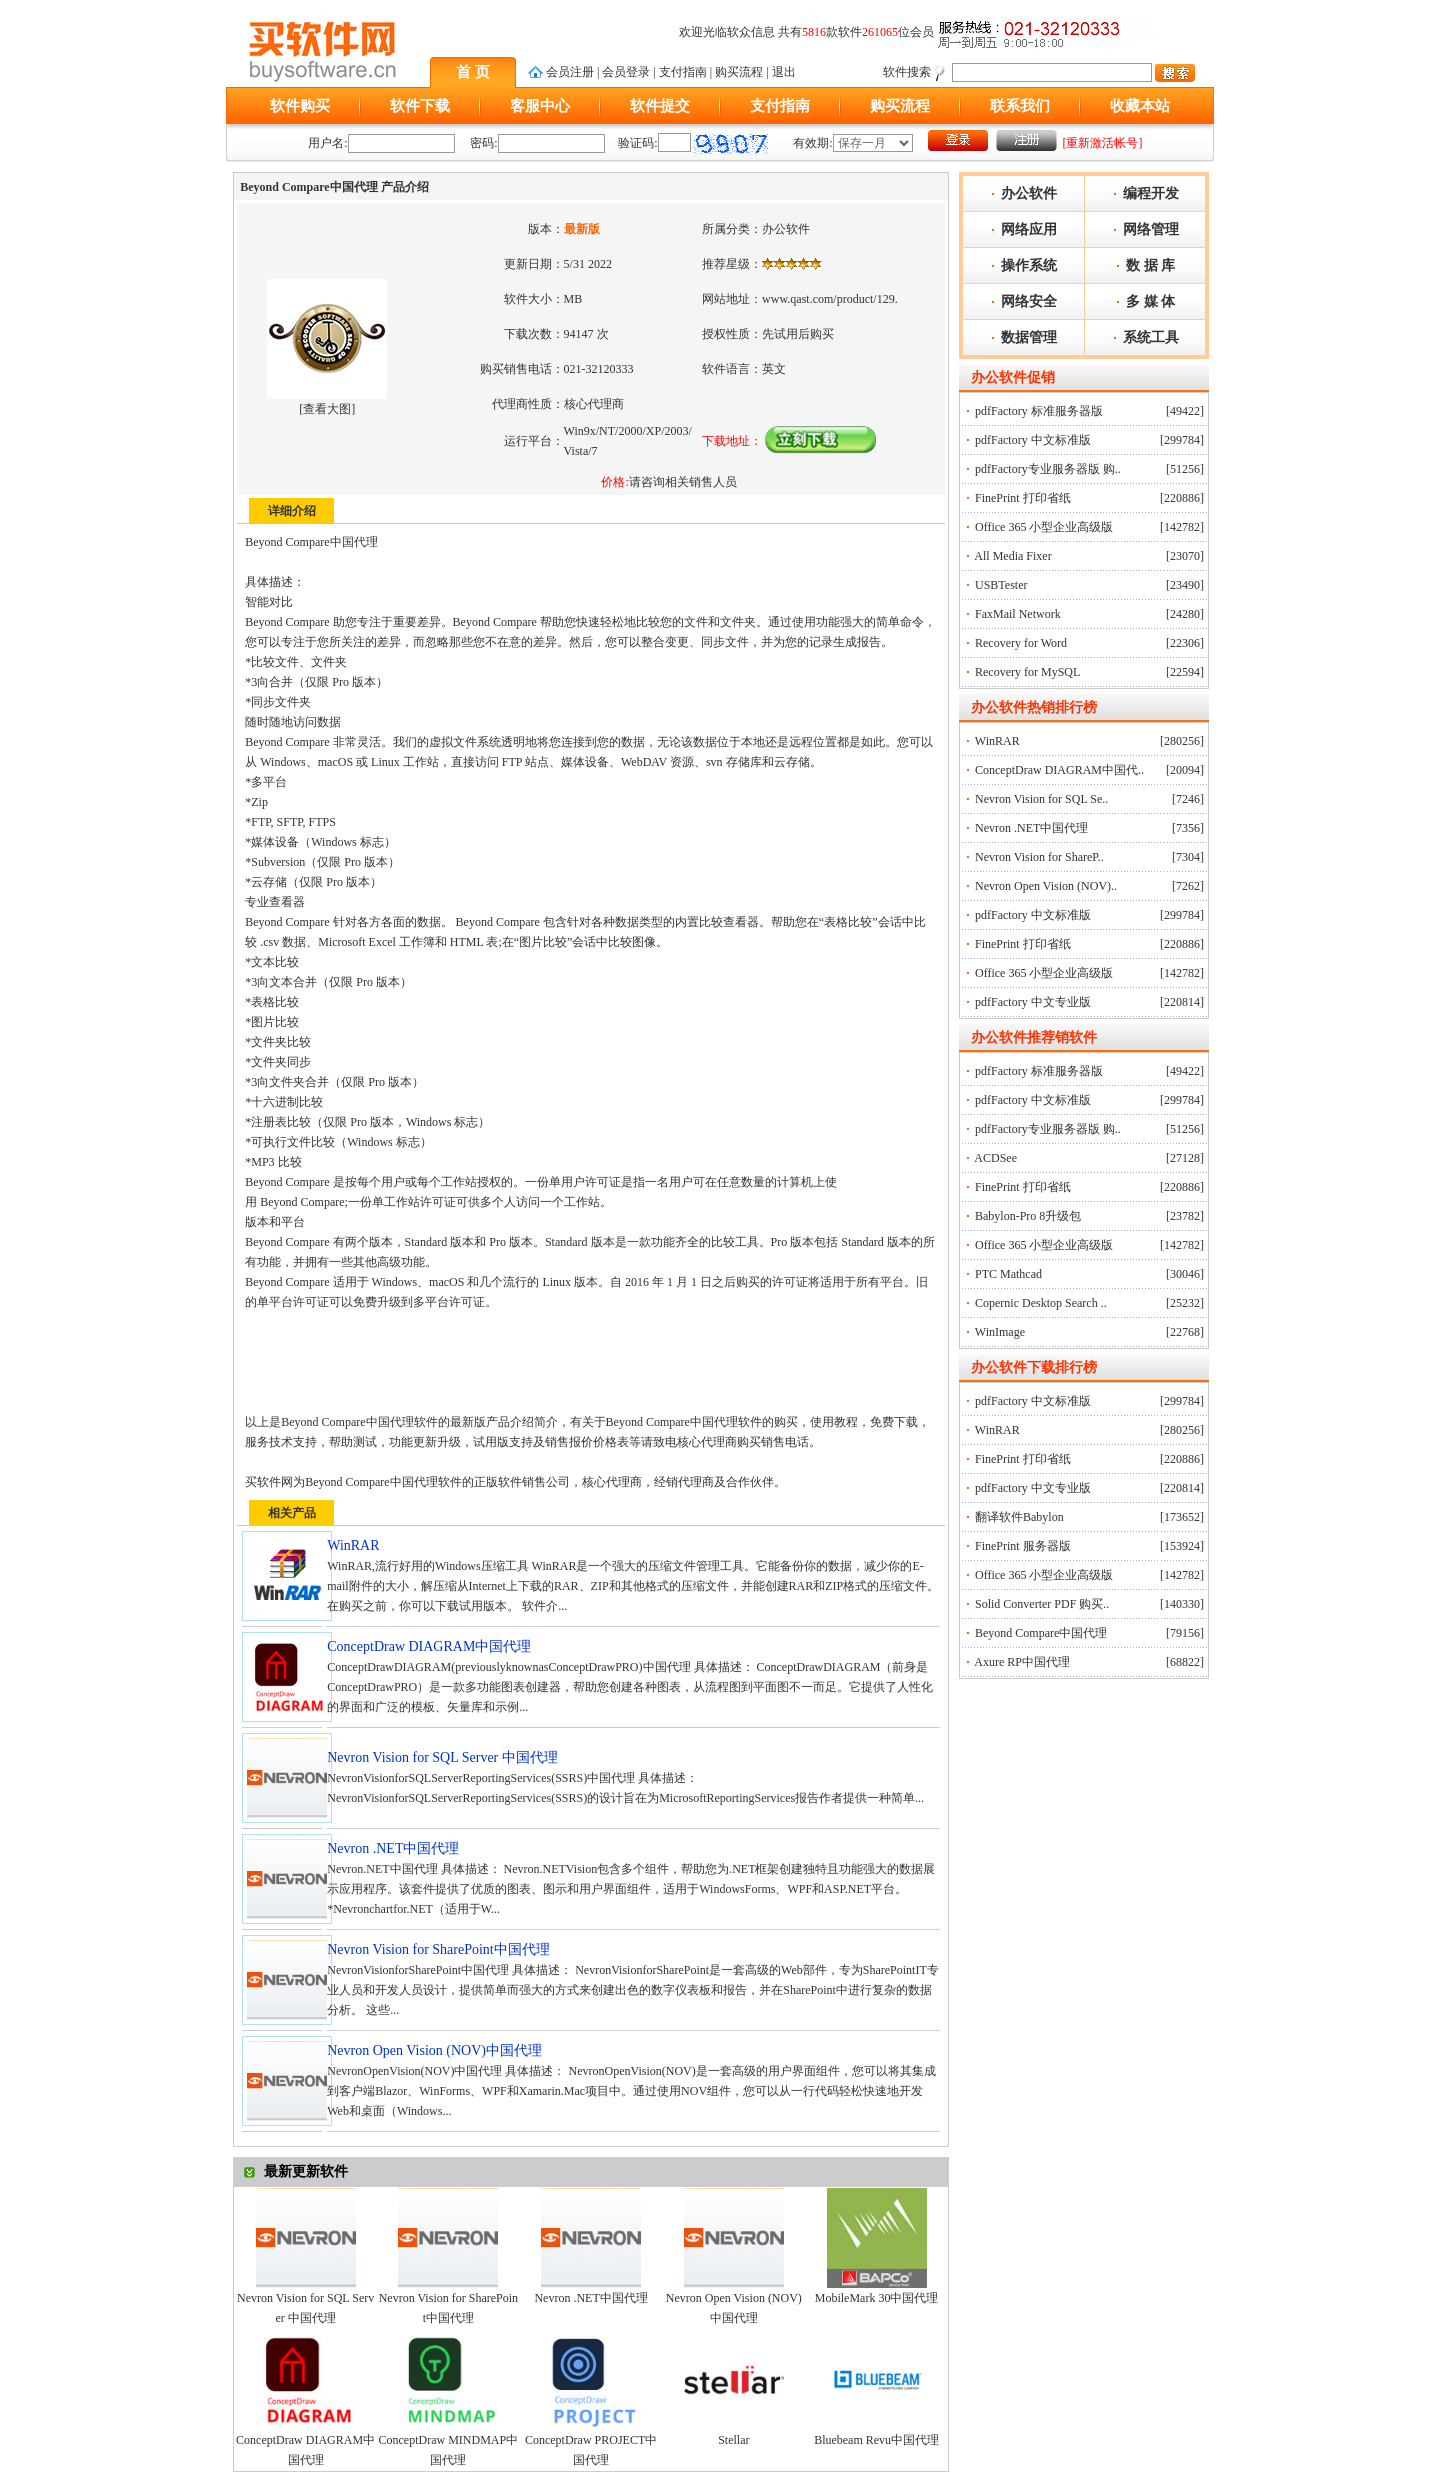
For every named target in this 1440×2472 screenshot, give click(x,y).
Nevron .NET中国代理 (590, 2298)
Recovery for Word (1021, 643)
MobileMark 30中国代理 (877, 2298)
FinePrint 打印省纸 (1023, 498)
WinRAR (997, 741)
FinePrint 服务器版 (1023, 1546)
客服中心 (540, 106)
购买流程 (739, 72)
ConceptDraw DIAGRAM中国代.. (1059, 770)
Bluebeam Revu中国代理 (876, 2440)
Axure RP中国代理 (1022, 1662)
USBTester (1001, 585)
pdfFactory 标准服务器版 (1039, 411)
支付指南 (683, 72)
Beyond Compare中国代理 (1041, 1633)
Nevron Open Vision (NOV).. (1046, 886)
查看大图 (327, 409)
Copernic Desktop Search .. (1041, 1303)
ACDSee (995, 1158)
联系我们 (1020, 106)
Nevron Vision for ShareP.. (1039, 857)
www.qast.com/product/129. (830, 299)
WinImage (1000, 1332)
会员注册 (570, 72)
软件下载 (420, 106)
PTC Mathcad (1008, 1274)
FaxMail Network (1018, 614)
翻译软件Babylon (1019, 1517)
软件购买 (300, 106)
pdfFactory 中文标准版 (1033, 440)
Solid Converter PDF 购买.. (1042, 1604)
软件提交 (660, 106)
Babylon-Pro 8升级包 (1028, 1216)
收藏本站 (1140, 106)
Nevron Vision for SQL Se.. (1041, 799)
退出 (784, 72)
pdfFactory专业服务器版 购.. (1048, 469)
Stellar (733, 2440)
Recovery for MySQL (1027, 672)
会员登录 (626, 72)
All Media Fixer (1012, 556)
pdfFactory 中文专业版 (1033, 1002)
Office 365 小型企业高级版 (1044, 527)
